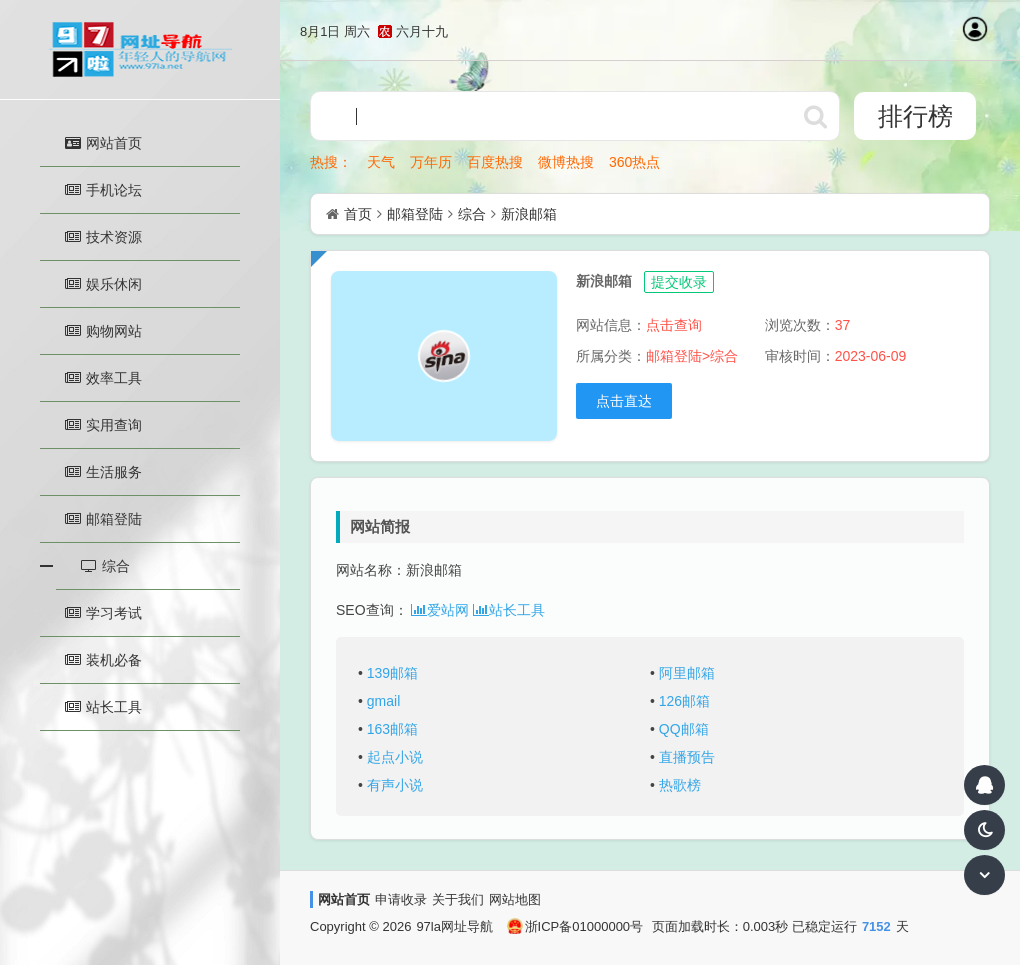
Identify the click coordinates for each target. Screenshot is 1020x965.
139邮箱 (392, 673)
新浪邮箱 (529, 214)
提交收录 (679, 282)
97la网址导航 (454, 926)
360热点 (634, 162)
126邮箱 (684, 701)
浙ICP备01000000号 (575, 926)
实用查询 (103, 425)
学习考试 (103, 613)
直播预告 (687, 757)
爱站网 (440, 610)
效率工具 (103, 378)
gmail (383, 701)
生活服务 (103, 472)
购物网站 (103, 331)
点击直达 (624, 401)
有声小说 (395, 785)
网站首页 (103, 143)
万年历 (431, 162)
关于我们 (458, 899)
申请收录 (401, 899)
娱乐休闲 (103, 284)
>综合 (720, 356)
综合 (472, 214)
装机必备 (103, 660)
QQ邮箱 (684, 729)
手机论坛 (103, 190)
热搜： (331, 162)
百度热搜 (495, 162)
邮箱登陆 (103, 519)
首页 (358, 214)
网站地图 (515, 899)
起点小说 (395, 757)
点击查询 (674, 325)
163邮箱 (392, 729)
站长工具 (103, 707)
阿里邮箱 (687, 673)
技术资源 (103, 237)
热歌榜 (680, 785)
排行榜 (915, 116)
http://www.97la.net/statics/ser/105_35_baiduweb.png (815, 116)
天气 (381, 162)
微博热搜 (566, 162)
